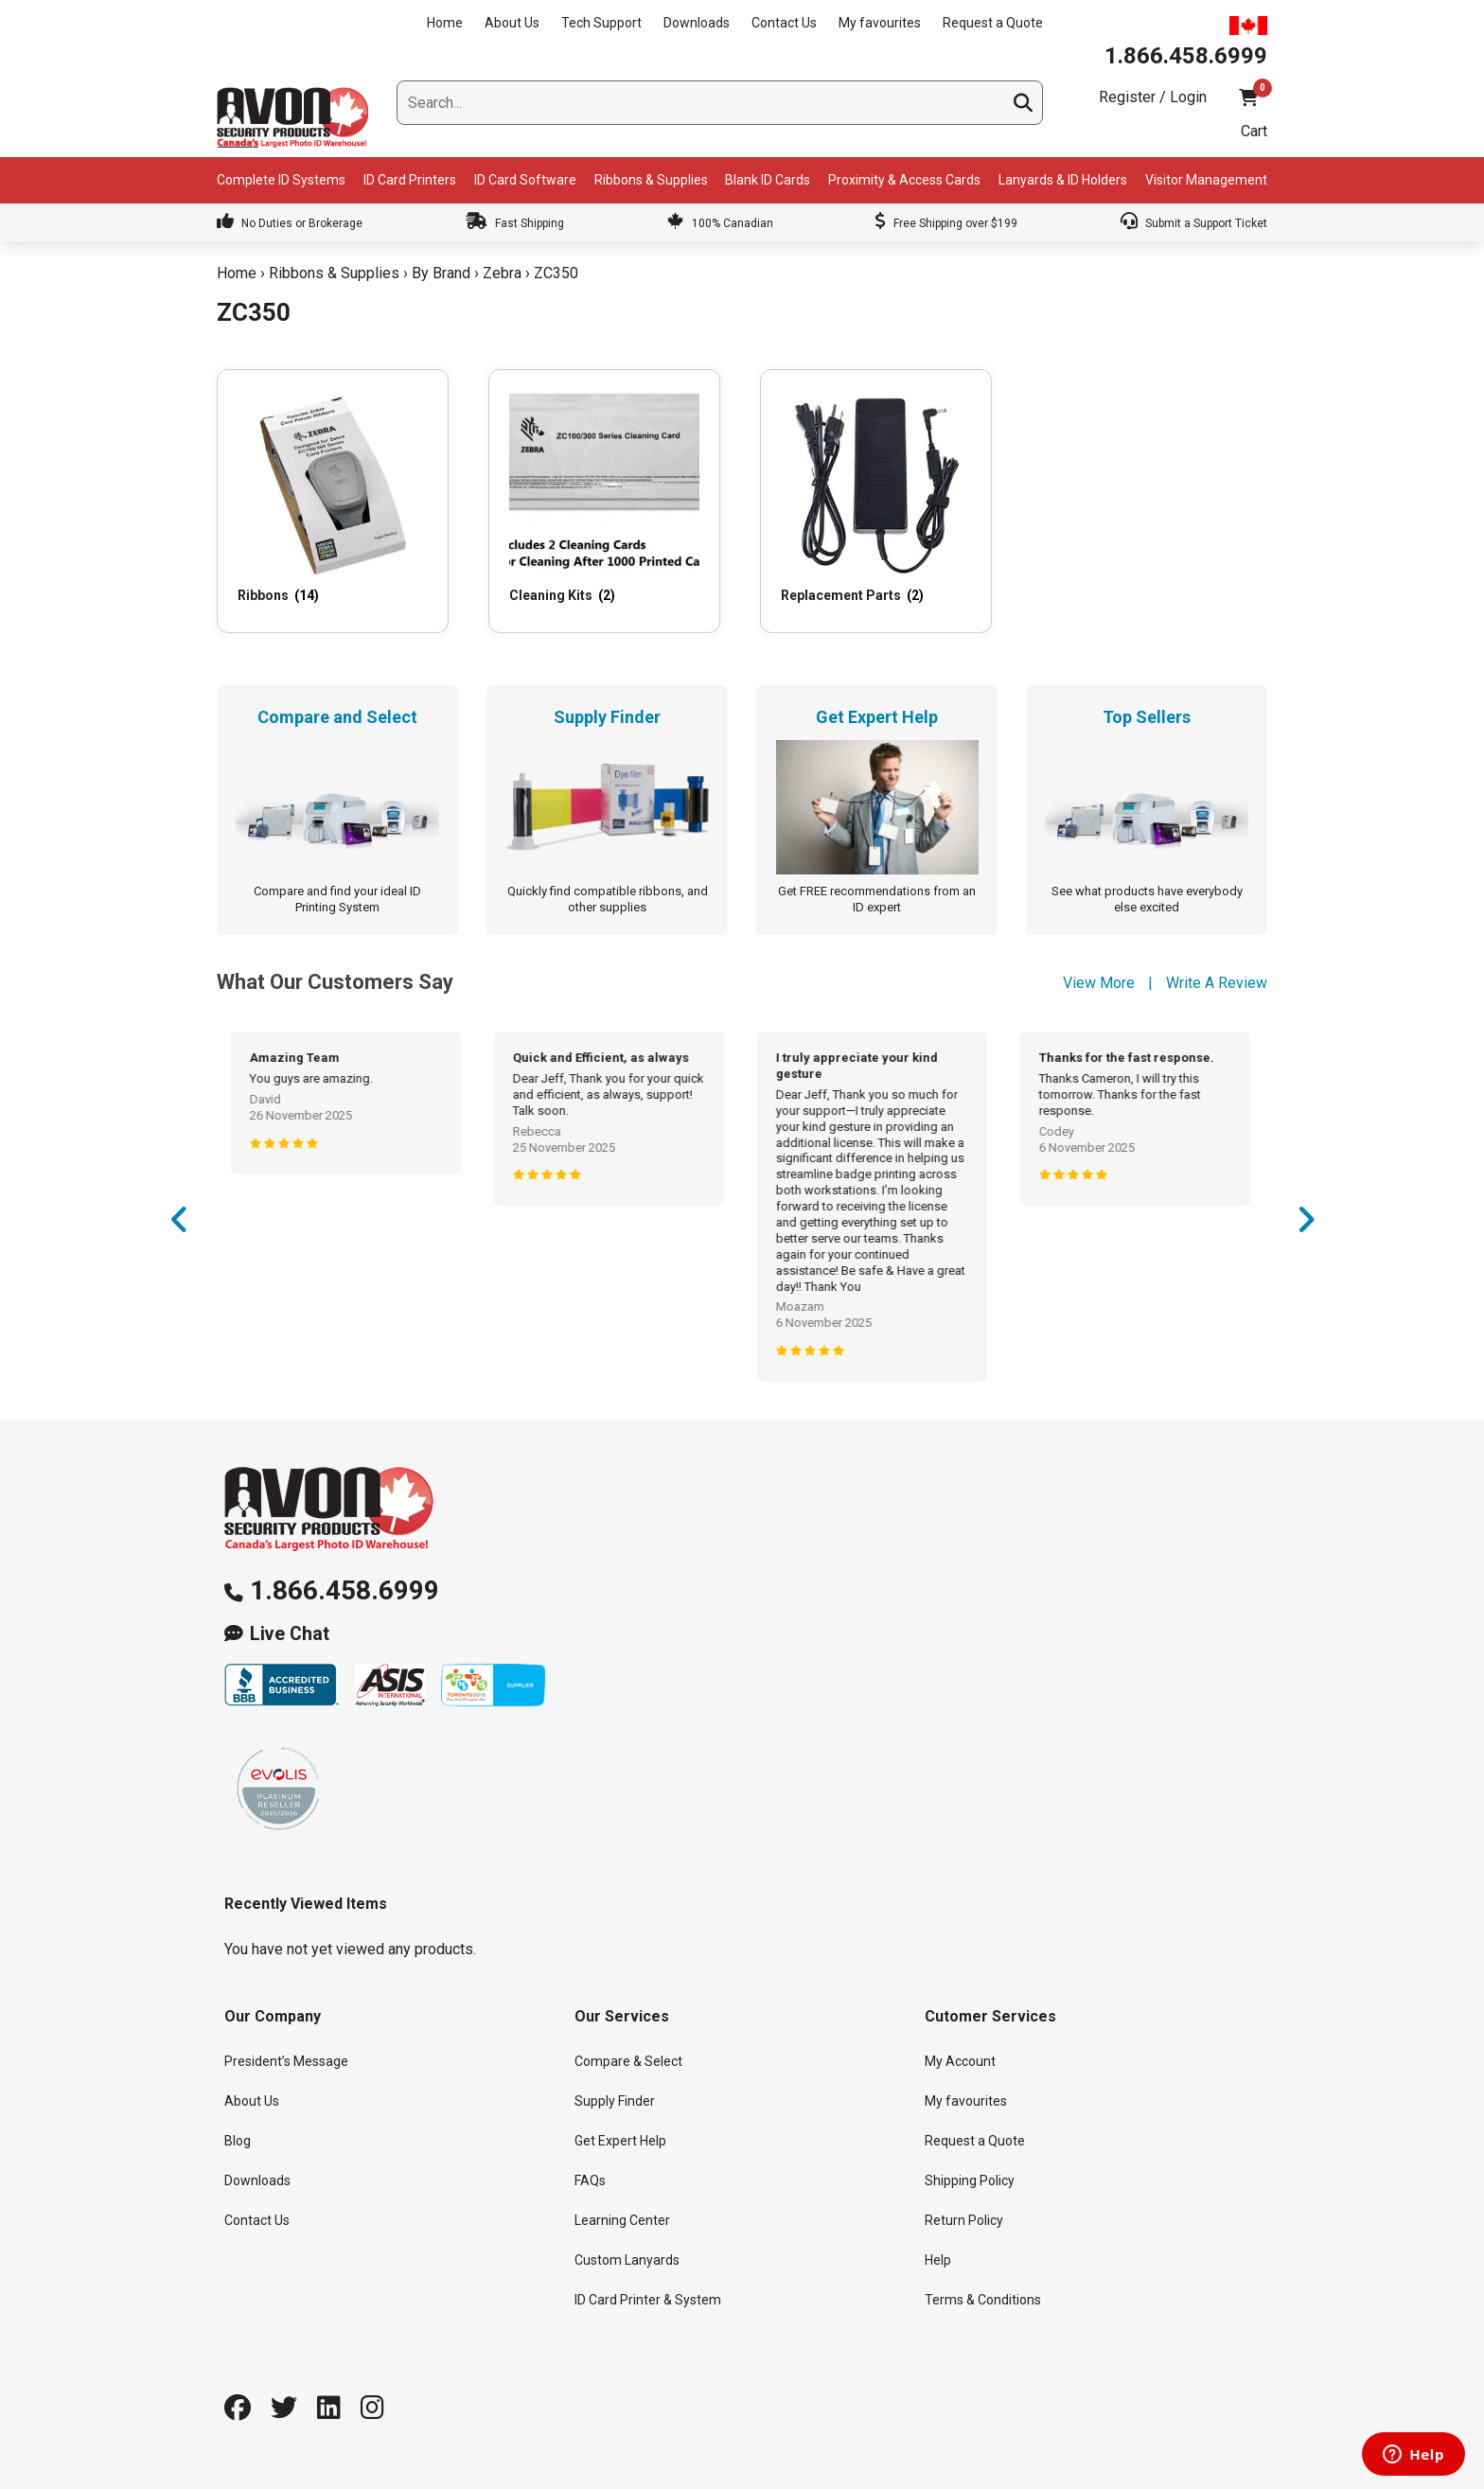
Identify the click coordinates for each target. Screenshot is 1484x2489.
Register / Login (1153, 97)
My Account (960, 2061)
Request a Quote (993, 22)
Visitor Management (1206, 179)
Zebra (502, 273)
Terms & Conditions (983, 2299)
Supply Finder (614, 2101)
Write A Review (1216, 983)
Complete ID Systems (281, 179)
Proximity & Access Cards (904, 179)
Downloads (696, 22)
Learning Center (622, 2220)
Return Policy (964, 2220)
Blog (237, 2140)
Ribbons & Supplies (651, 179)
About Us (512, 22)
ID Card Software (525, 179)
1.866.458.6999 (344, 1590)
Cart (1254, 131)
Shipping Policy (970, 2180)
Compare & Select (628, 2061)
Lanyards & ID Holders (1062, 179)
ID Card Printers (409, 179)
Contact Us (784, 22)
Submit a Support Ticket (1194, 223)
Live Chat (289, 1634)
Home (445, 22)
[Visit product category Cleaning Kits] (604, 500)
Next (1305, 1225)
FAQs (590, 2180)
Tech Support (601, 22)
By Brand (441, 273)
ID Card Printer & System (647, 2299)
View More (1099, 983)
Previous (178, 1225)
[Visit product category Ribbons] (333, 500)
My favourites (880, 22)
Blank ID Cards (767, 179)
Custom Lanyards (627, 2260)
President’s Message (286, 2061)
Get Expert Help (620, 2140)
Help (938, 2260)
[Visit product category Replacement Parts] (876, 500)
